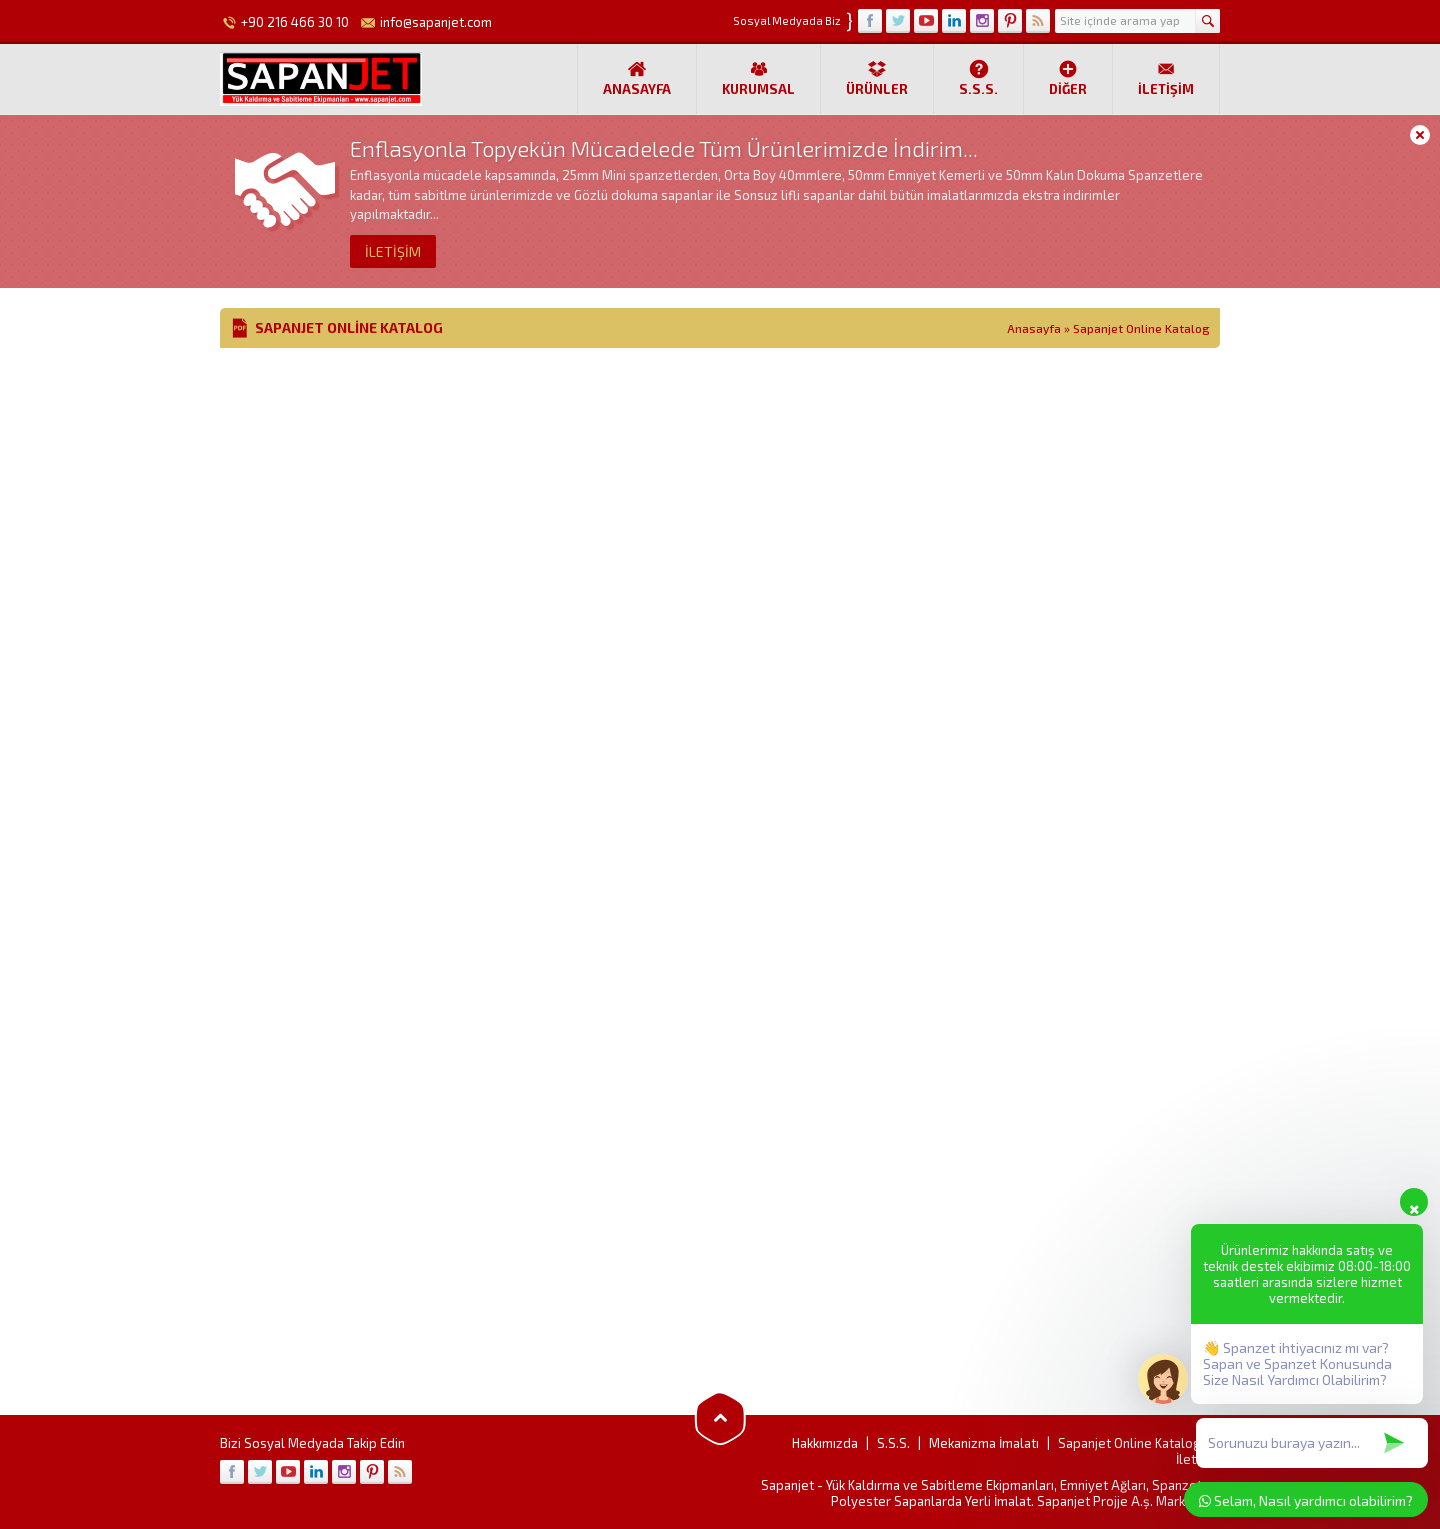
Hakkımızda (825, 1443)
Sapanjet (787, 1485)
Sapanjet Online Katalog (1129, 1443)
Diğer (1068, 78)
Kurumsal (758, 78)
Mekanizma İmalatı (984, 1443)
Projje (1110, 1501)
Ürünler (877, 78)
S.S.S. (978, 78)
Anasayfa (637, 78)
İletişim (1166, 78)
